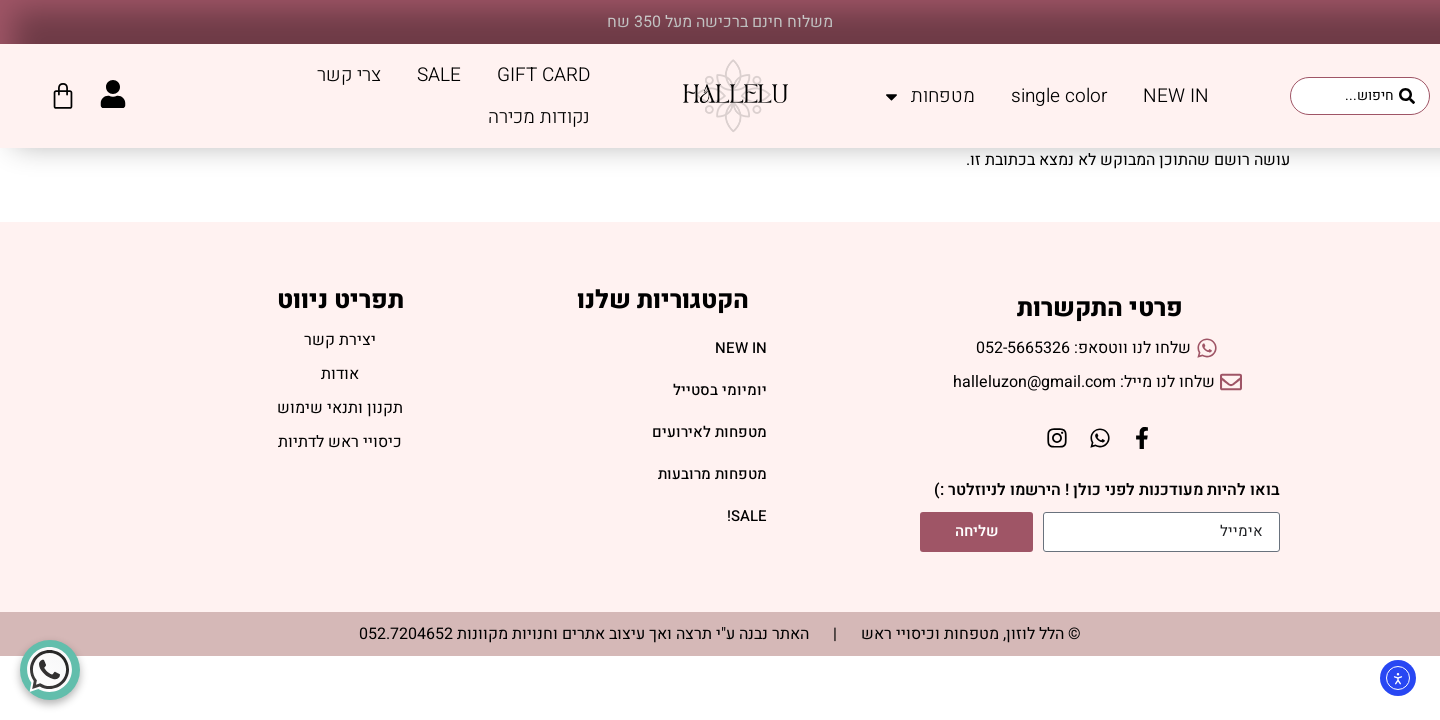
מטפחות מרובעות (712, 475)
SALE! (747, 517)
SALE (439, 75)
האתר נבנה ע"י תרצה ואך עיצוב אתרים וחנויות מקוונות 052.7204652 (584, 634)
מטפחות (928, 96)
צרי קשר (349, 75)
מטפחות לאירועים (709, 433)
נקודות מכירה (539, 117)
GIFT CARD (543, 75)
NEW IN (1176, 96)
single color (1059, 96)
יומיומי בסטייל (720, 391)
